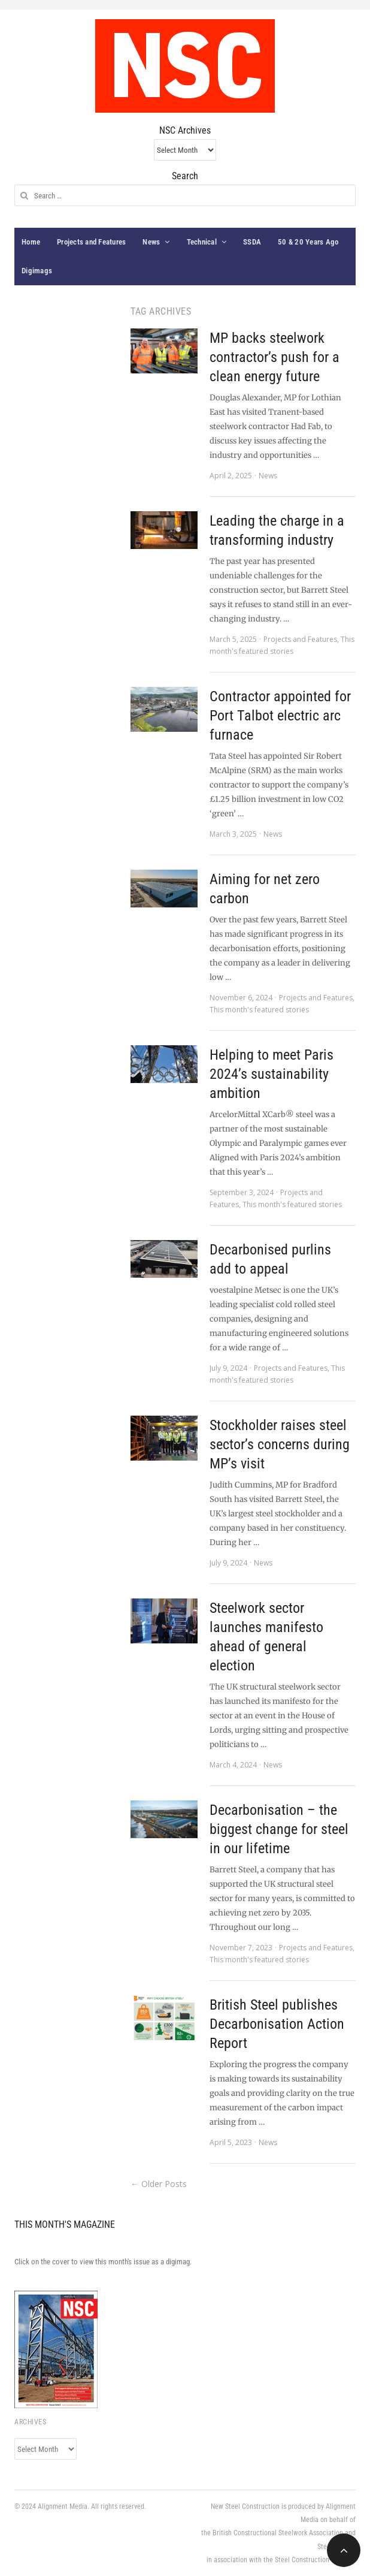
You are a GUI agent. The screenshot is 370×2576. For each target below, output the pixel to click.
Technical (202, 241)
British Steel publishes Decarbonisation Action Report (277, 2024)
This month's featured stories (259, 1010)
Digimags (37, 270)
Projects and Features (91, 241)
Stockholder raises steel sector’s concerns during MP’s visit (280, 1444)
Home (31, 241)
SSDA (252, 241)
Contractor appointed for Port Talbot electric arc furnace (280, 715)
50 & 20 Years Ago (308, 241)
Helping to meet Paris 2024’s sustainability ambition (271, 1074)
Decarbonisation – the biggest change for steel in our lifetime (279, 1829)
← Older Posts (159, 2183)
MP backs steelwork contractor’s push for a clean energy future (274, 357)
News (151, 241)
